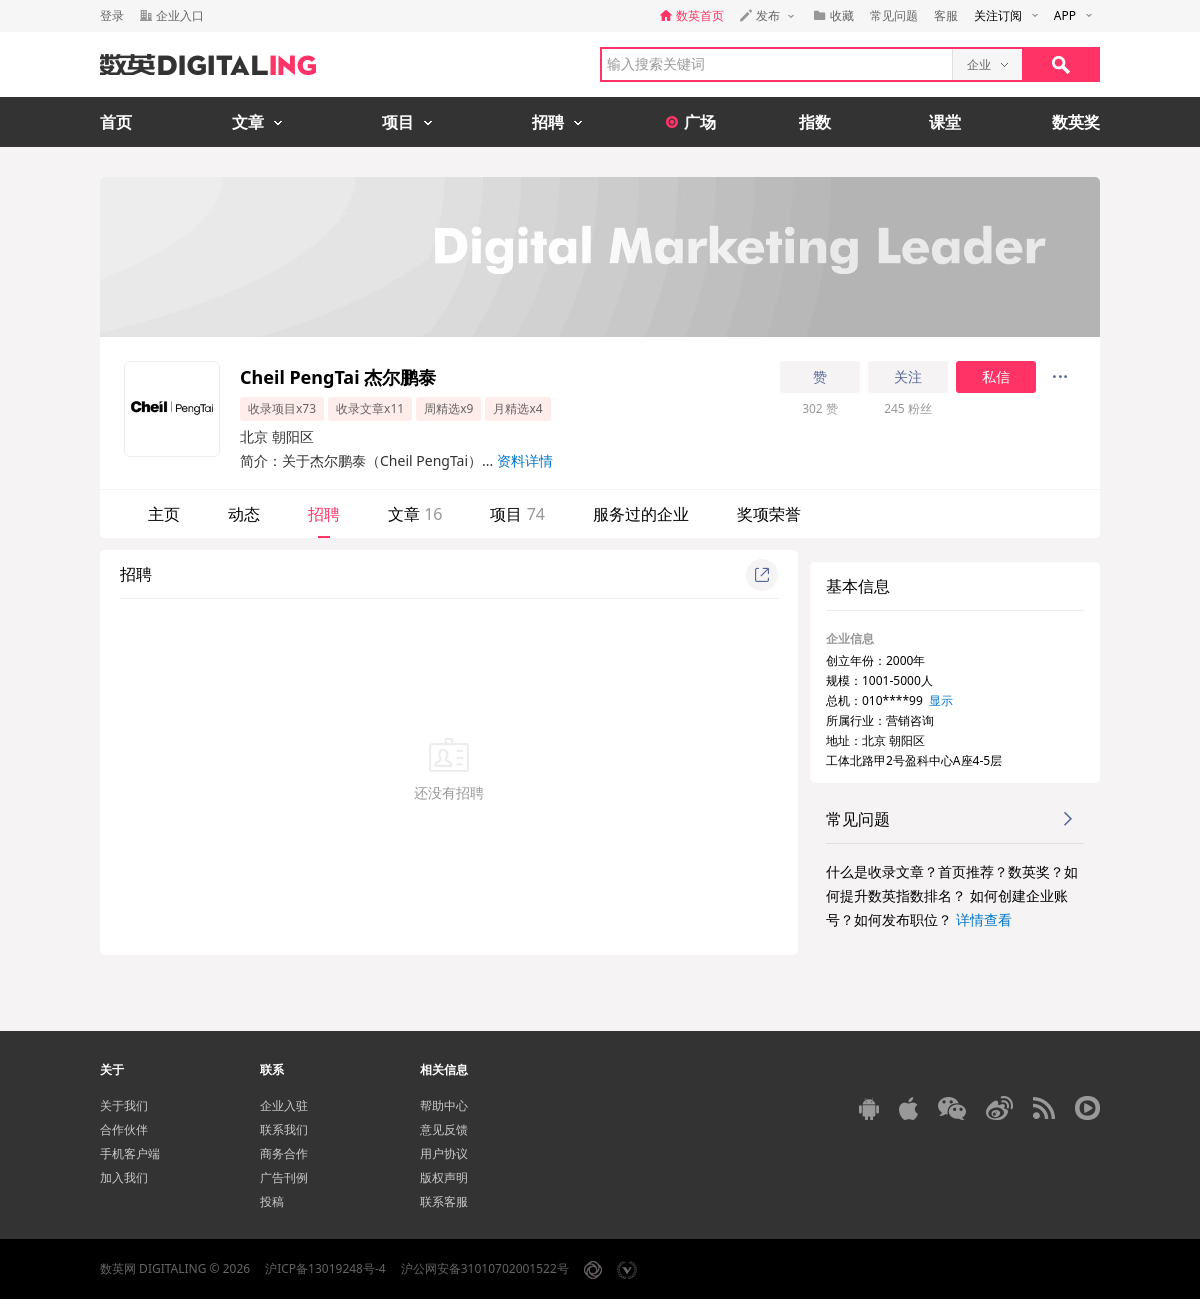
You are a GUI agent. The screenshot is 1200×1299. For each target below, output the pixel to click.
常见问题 (894, 15)
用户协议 (444, 1153)
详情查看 (984, 919)
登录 (112, 15)
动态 (244, 514)
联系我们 (284, 1129)
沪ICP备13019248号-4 (325, 1268)
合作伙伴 (124, 1129)
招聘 (324, 514)
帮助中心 (444, 1105)
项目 (517, 514)
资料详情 (525, 460)
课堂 (945, 122)
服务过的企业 (641, 514)
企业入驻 (284, 1105)
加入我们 (124, 1177)
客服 (946, 15)
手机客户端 (130, 1153)
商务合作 (284, 1153)
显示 (941, 700)
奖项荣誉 (769, 514)
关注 (908, 377)
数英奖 (1076, 122)
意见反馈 (444, 1129)
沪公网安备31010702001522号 (485, 1268)
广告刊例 (284, 1177)
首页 (116, 122)
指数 (815, 122)
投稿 (272, 1201)
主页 (164, 514)
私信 (996, 377)
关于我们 (124, 1105)
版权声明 (444, 1177)
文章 (415, 514)
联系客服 (444, 1201)
